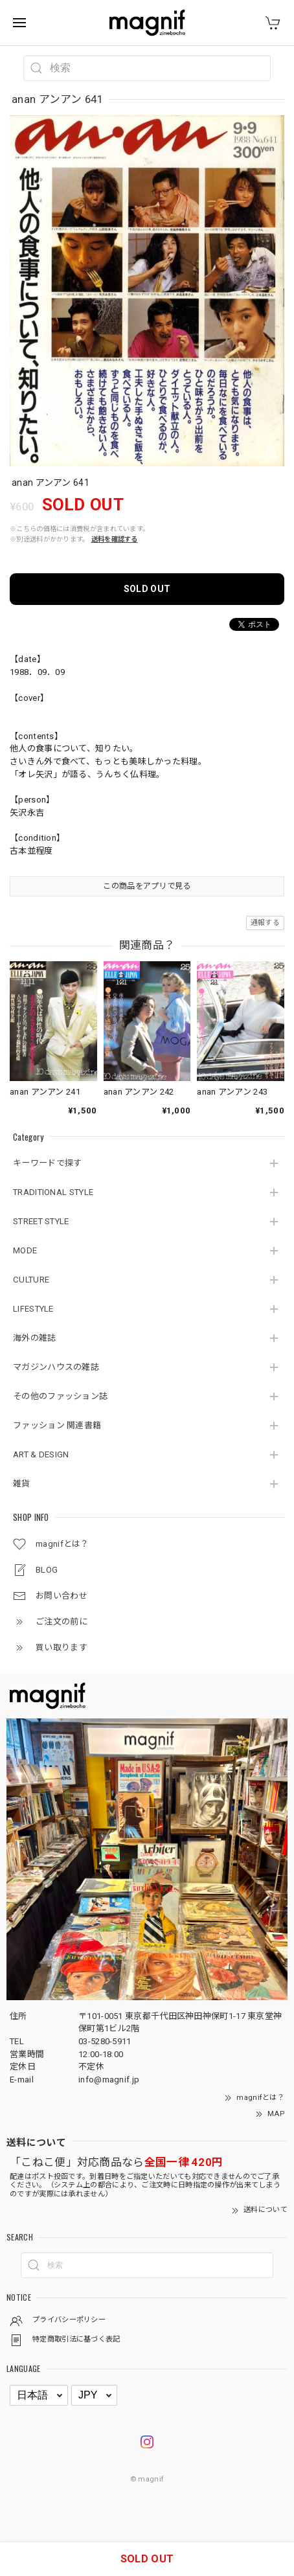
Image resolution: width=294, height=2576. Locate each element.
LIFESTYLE (33, 1309)
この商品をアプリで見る (146, 886)
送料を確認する (114, 539)
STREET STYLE (41, 1221)
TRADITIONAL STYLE (53, 1192)
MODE (25, 1250)
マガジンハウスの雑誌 (56, 1367)
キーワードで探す (47, 1163)
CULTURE (31, 1279)
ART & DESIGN (41, 1454)
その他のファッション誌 (60, 1396)
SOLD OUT (147, 589)
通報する (265, 922)
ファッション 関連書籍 (57, 1425)
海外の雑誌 (34, 1338)
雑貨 (21, 1483)
